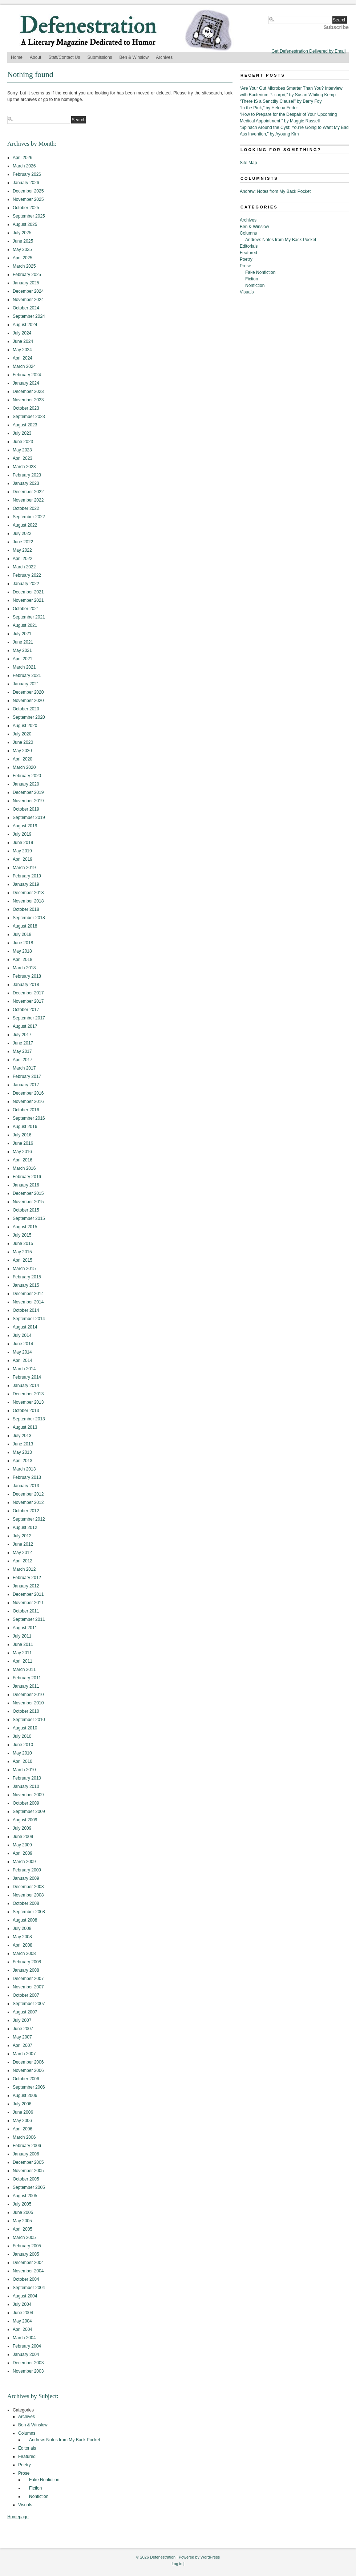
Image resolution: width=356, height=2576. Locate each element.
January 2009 (26, 1878)
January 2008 (26, 1970)
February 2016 (27, 1176)
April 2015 (22, 1260)
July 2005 (22, 2204)
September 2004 (29, 2287)
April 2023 (22, 458)
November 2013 (28, 1402)
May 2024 (22, 349)
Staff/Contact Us (64, 57)
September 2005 (29, 2187)
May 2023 (22, 450)
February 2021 (27, 675)
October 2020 (26, 708)
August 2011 (25, 1627)
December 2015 (28, 1193)
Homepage (18, 2516)
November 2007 (28, 1986)
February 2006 (27, 2145)
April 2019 (22, 859)
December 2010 (28, 1694)
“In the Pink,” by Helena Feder (269, 107)
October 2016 (26, 1109)
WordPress (210, 2557)
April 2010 (22, 1761)
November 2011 (28, 1602)
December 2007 (28, 1978)
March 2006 (24, 2137)
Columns (26, 2433)
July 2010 (22, 1736)
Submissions (100, 57)
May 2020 (22, 750)
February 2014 (27, 1377)
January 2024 (26, 383)
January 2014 (26, 1385)
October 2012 (26, 1510)
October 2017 (26, 1009)
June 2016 (23, 1143)
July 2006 (22, 2103)
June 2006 (23, 2112)
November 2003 (28, 2371)
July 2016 (22, 1134)
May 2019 (22, 850)
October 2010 (26, 1711)
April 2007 (22, 2045)
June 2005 (23, 2212)
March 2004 (24, 2337)
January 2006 (26, 2154)
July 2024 (22, 333)
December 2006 (28, 2062)
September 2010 (29, 1719)
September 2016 (29, 1118)
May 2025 (22, 249)
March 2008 (24, 1953)
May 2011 (22, 1652)
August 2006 (25, 2095)
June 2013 (23, 1444)
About (35, 57)
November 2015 (28, 1201)
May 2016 (22, 1151)
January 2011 (26, 1686)
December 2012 (28, 1494)
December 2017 (28, 992)
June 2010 (23, 1744)
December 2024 (28, 291)
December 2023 (28, 391)
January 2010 (26, 1786)
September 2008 (29, 1911)
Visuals (25, 2504)
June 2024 (23, 341)
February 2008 (27, 1961)
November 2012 (28, 1502)
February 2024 (27, 374)
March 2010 (24, 1769)
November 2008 (28, 1895)
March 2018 (24, 967)
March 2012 (24, 1569)
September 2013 (29, 1418)
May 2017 (22, 1051)
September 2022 (29, 516)
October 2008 (26, 1903)
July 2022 (22, 533)
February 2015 (27, 1276)
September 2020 (29, 717)
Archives (164, 57)
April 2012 (22, 1560)
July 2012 (22, 1535)
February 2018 (27, 976)
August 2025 (25, 224)
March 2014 (24, 1368)
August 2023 (25, 424)
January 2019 (26, 884)
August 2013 (25, 1427)
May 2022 (22, 550)
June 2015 (23, 1243)
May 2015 (22, 1251)
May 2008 (22, 1936)
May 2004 (22, 2321)
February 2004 (27, 2346)
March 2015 (24, 1268)
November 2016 (28, 1101)
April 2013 (22, 1460)
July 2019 (22, 834)
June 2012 (23, 1544)
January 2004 (26, 2354)
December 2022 (28, 491)
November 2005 (28, 2170)
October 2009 (26, 1803)
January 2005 (26, 2254)
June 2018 (23, 942)
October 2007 (26, 1995)
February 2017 (27, 1076)
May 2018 (22, 951)
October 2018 (26, 909)
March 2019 (24, 867)
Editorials (27, 2448)
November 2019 (28, 800)
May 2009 (22, 1844)
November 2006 (28, 2070)
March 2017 (24, 1068)
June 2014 (23, 1343)
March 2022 (24, 566)
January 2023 (26, 483)
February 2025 (27, 274)
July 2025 (22, 232)
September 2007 (29, 2003)
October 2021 (26, 608)
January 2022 (26, 583)
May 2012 (22, 1552)
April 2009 (22, 1853)
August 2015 (25, 1226)
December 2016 (28, 1093)
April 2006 (22, 2128)
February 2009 (27, 1870)
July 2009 (22, 1828)
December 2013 (28, 1393)
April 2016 (22, 1160)
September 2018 (29, 917)
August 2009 (25, 1819)
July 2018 (22, 934)
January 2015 (26, 1285)
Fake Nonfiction (44, 2479)
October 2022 (26, 508)
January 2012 (26, 1586)
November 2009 (28, 1794)
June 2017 (23, 1043)
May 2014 (22, 1352)
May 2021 (22, 650)
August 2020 (25, 725)
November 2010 (28, 1702)
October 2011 (26, 1611)
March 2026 (24, 166)
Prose (23, 2473)
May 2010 (22, 1753)
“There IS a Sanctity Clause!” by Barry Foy (280, 101)
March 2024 (24, 366)
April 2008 (22, 1945)
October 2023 (26, 408)
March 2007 (24, 2053)
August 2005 (25, 2195)
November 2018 (28, 901)
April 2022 (22, 558)
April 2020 (22, 759)
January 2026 (26, 182)
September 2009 (29, 1811)
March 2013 (24, 1469)
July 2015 (22, 1235)
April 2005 (22, 2229)
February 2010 (27, 1778)
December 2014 (28, 1293)
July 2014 (22, 1335)
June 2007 (23, 2028)
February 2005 (27, 2245)
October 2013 (26, 1410)
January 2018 (26, 984)
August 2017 (25, 1026)
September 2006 (29, 2087)
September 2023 (29, 416)
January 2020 (26, 784)
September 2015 (29, 1218)
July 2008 (22, 1928)
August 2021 (25, 625)
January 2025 (26, 282)
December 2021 (28, 592)
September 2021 (29, 617)
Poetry (24, 2464)
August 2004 (25, 2296)
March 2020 (24, 767)
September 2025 (29, 216)
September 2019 (29, 817)
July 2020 (22, 734)
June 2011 (23, 1644)
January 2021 (26, 683)
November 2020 (28, 700)
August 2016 (25, 1126)
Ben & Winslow (134, 57)
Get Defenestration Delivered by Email (308, 51)
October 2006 (26, 2078)
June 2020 (23, 742)
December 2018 (28, 892)
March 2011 (24, 1669)
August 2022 (25, 525)
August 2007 (25, 2012)
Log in (176, 2563)
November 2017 (28, 1001)
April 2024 (22, 358)
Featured (27, 2456)
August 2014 (25, 1327)
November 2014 (28, 1302)
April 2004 (22, 2329)
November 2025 (28, 199)
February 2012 (27, 1577)
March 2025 (24, 266)
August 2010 (25, 1728)
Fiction (35, 2488)
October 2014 (26, 1310)
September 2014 (29, 1318)
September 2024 (29, 316)
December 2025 (28, 191)
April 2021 (22, 658)
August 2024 (25, 324)
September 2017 (29, 1018)
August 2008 (25, 1920)
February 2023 (27, 475)
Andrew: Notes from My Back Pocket (64, 2439)
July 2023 (22, 433)
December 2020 (28, 692)
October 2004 (26, 2279)
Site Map (248, 162)
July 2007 (22, 2020)
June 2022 (23, 541)
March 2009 (24, 1861)
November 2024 (28, 299)
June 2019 (23, 842)
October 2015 (26, 1210)
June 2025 (23, 241)
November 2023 (28, 399)
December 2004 (28, 2262)
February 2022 (27, 575)
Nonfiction (38, 2496)
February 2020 (27, 775)
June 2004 (23, 2312)
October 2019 (26, 809)
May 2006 (22, 2120)
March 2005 (24, 2237)
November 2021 (28, 600)
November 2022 (28, 500)
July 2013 (22, 1435)
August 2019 (25, 825)
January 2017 (26, 1084)
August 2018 (25, 926)
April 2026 (22, 157)
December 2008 (28, 1886)
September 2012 (29, 1519)
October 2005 (26, 2179)
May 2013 (22, 1452)
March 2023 (24, 466)
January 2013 (26, 1485)
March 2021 (24, 667)
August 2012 (25, 1527)
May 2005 (22, 2220)
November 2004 (28, 2270)
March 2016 (24, 1168)
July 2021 (22, 633)
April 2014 (22, 1360)
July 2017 (22, 1034)
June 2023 (23, 441)
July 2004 (22, 2304)
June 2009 (23, 1836)
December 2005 (28, 2162)
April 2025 (22, 257)
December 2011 (28, 1594)
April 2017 (22, 1059)
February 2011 (27, 1677)
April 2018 (22, 959)
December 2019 (28, 792)
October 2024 (26, 308)
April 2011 (22, 1661)
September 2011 (29, 1619)
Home (17, 57)
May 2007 (22, 2037)
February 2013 (27, 1477)
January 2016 (26, 1185)
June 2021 (23, 642)
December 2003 (28, 2362)
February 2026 (27, 174)
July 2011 (22, 1636)
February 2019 (27, 876)
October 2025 (26, 207)
